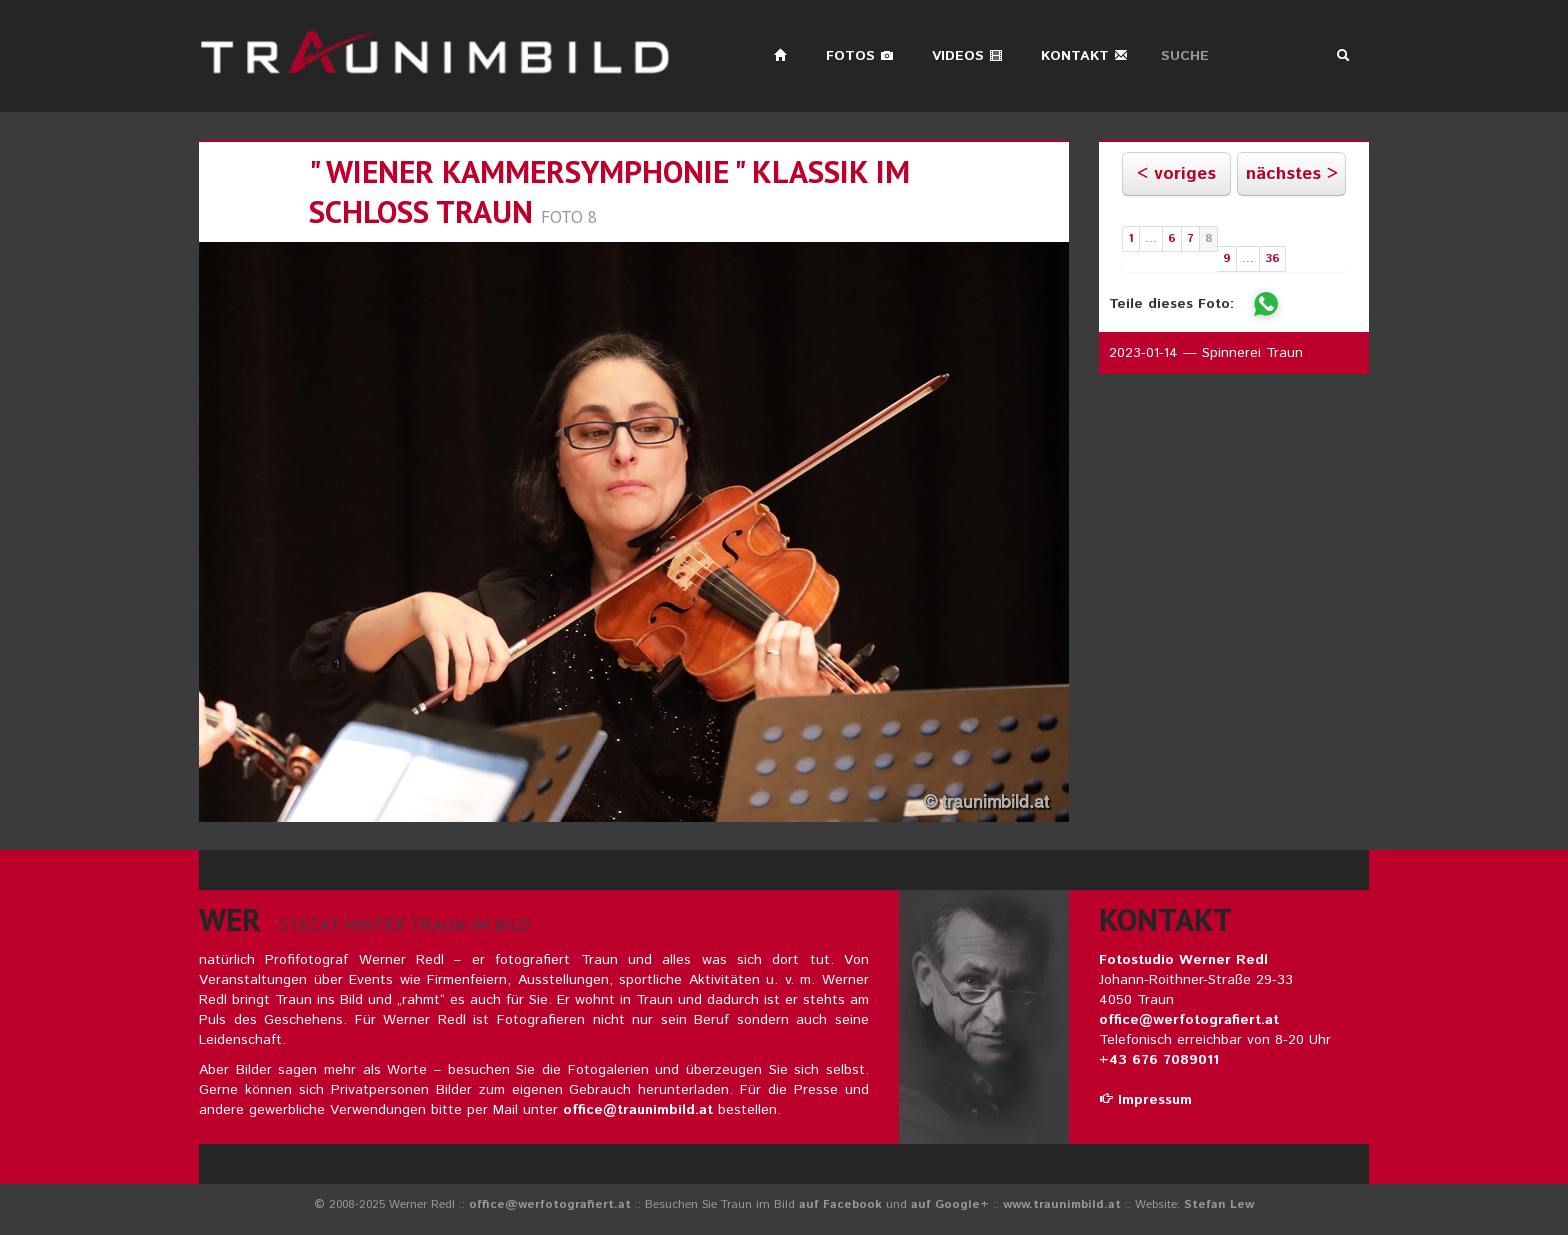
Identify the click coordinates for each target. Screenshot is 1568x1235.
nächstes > (1292, 174)
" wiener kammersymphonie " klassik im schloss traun (609, 191)
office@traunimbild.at (638, 1110)
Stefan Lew (1219, 1204)
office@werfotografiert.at (1189, 1020)
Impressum (1145, 1100)
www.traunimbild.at (1062, 1204)
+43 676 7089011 (1159, 1060)
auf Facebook (840, 1204)
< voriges (1176, 174)
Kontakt (1084, 56)
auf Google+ (950, 1204)
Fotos (860, 56)
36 (1272, 258)
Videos (967, 56)
